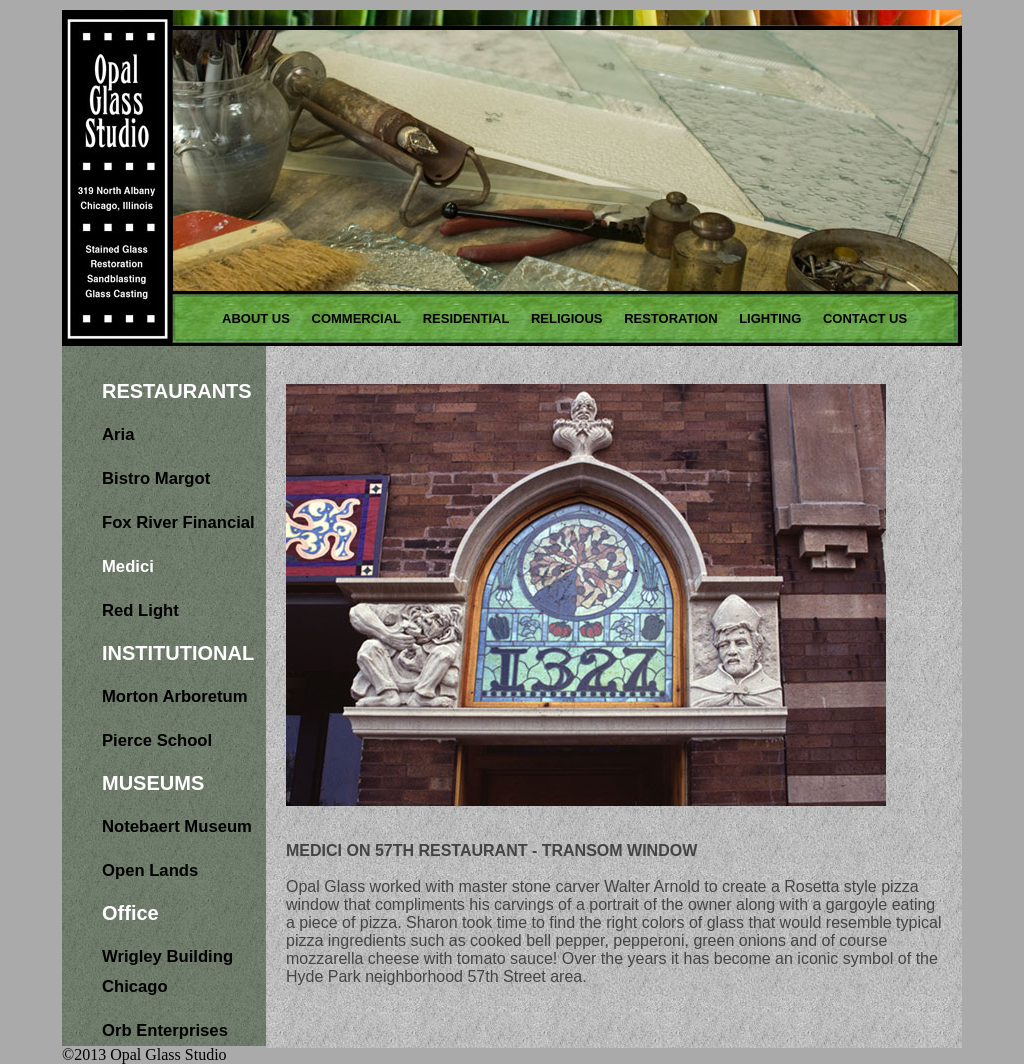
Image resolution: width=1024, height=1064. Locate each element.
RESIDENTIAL (466, 318)
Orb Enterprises (165, 1030)
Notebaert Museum (177, 826)
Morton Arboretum (175, 696)
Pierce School (157, 740)
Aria (118, 434)
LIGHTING (770, 318)
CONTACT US (865, 318)
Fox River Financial (178, 522)
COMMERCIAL (357, 318)
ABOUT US (256, 318)
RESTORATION (670, 318)
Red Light (140, 610)
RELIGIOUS (567, 318)
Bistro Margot (156, 478)
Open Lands (150, 870)
